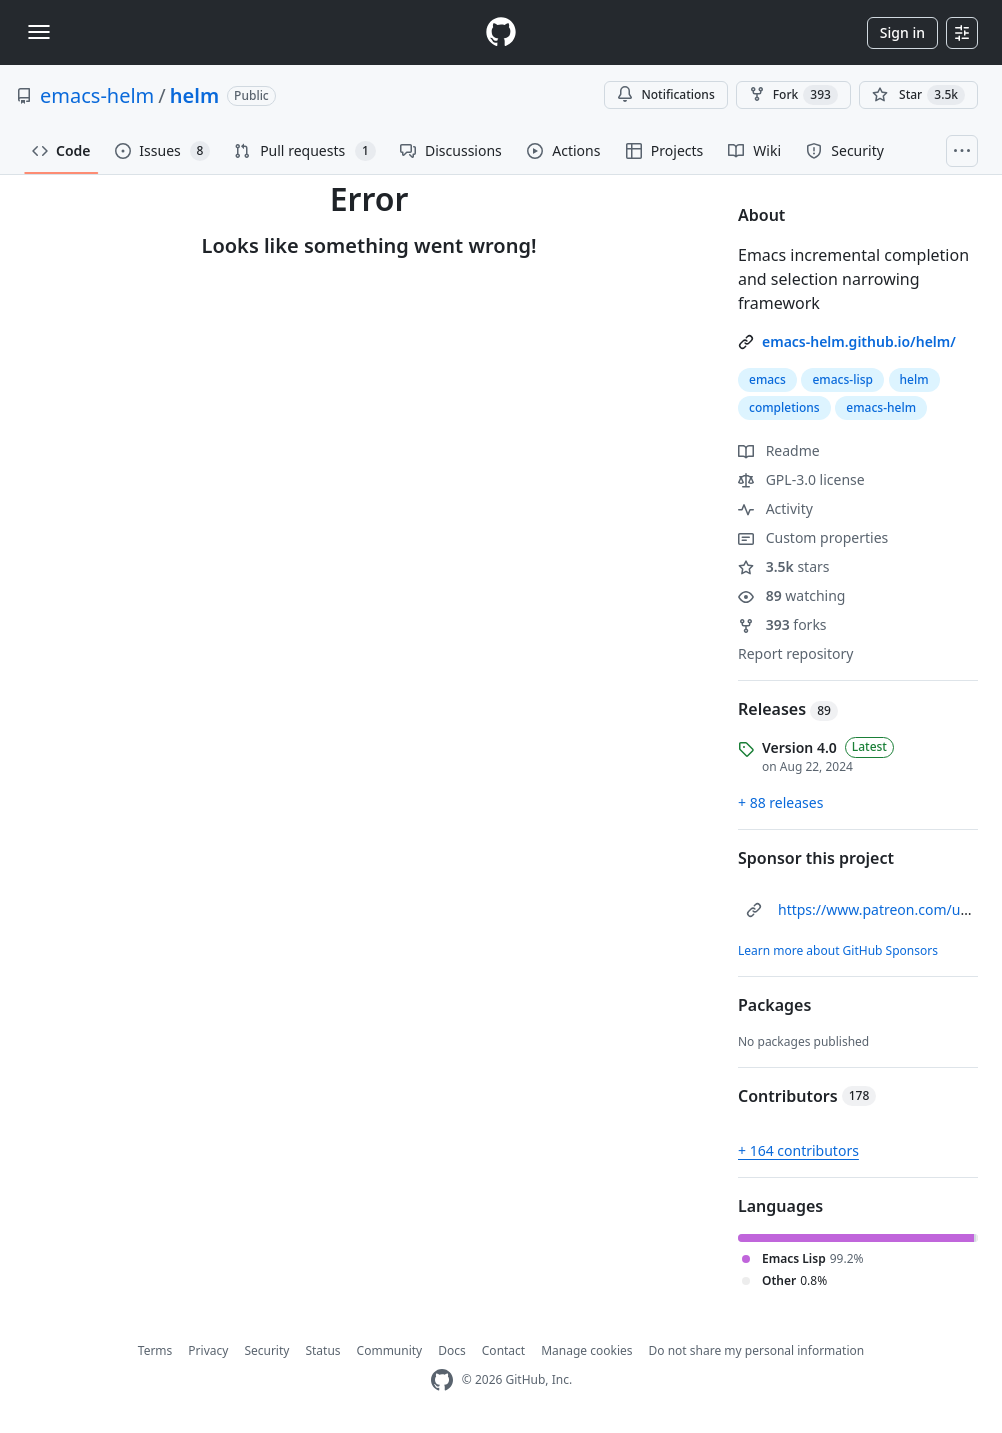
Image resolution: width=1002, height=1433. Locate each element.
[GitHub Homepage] (442, 1380)
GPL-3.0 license (801, 479)
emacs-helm (97, 95)
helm (194, 95)
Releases (788, 709)
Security (266, 1350)
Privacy (208, 1350)
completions (784, 407)
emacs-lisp (842, 379)
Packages (774, 1005)
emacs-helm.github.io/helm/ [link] (859, 341)
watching (791, 595)
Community (390, 1350)
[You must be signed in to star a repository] (918, 95)
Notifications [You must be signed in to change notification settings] (665, 94)
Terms (155, 1350)
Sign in (902, 32)
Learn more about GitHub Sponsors (838, 950)
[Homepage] (501, 32)
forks (782, 624)
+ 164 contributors (798, 1150)
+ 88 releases (780, 802)
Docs (452, 1350)
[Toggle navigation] (39, 32)
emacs (767, 379)
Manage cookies (586, 1350)
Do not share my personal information (757, 1350)
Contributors (807, 1096)
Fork (793, 95)
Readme (779, 450)
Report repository (795, 653)
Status (322, 1350)
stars (784, 566)
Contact (503, 1350)
